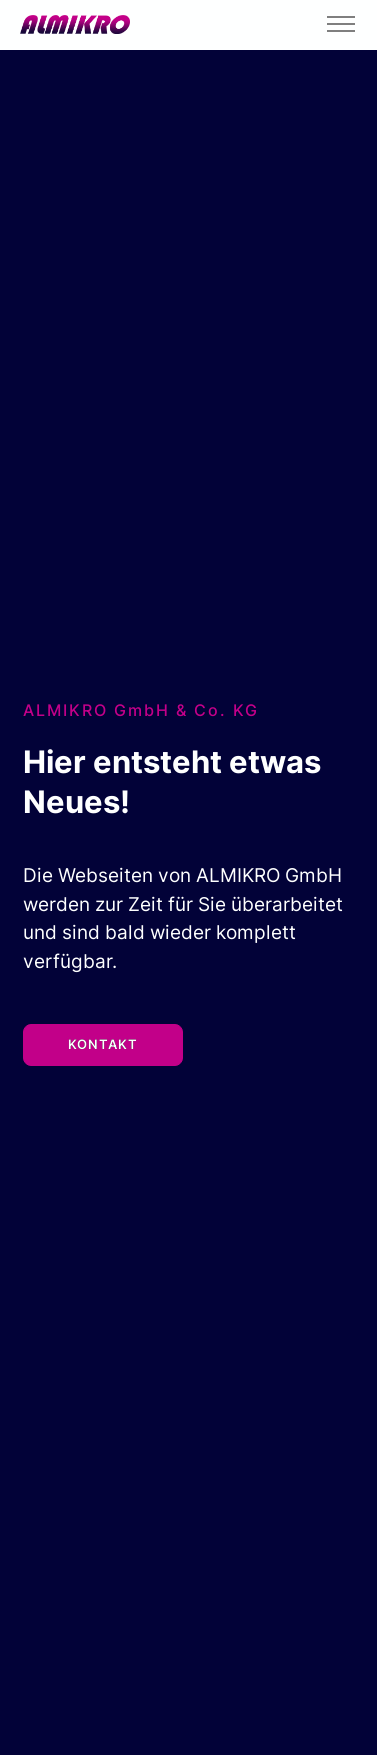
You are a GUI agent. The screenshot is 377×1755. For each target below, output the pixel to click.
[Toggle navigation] (340, 24)
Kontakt (103, 1044)
